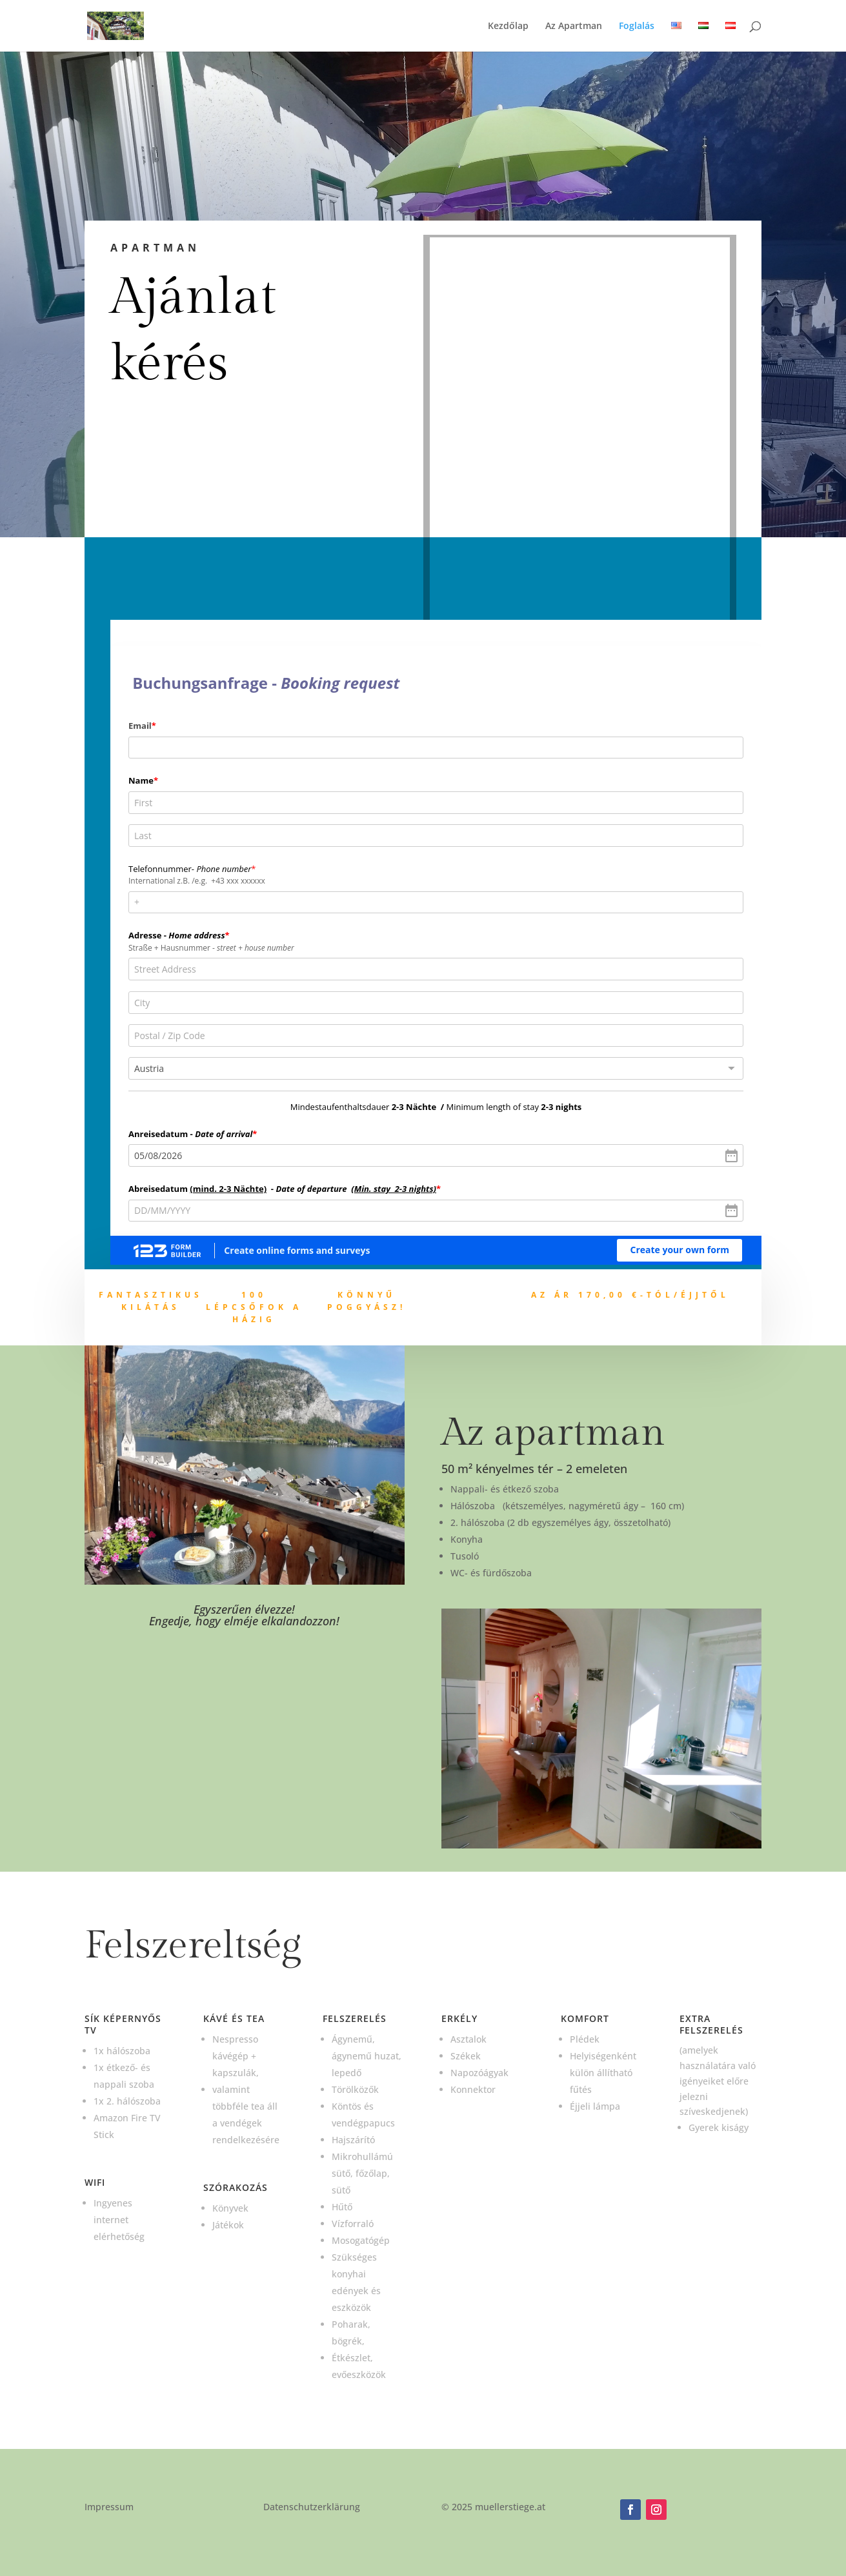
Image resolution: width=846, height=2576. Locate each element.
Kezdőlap (508, 26)
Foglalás (636, 26)
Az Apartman (573, 26)
